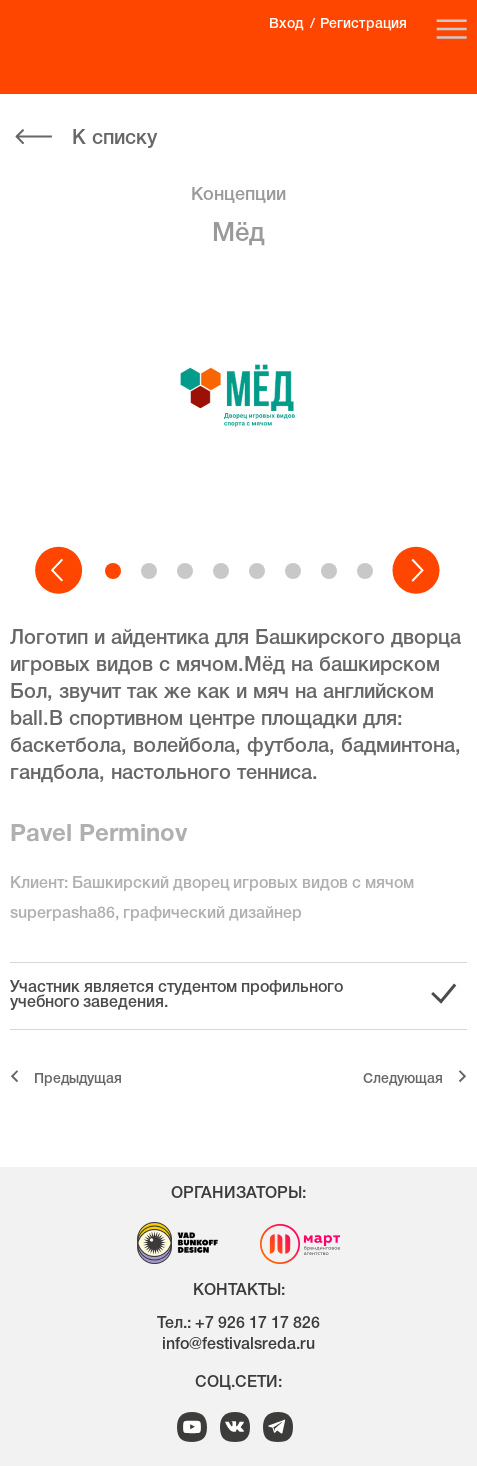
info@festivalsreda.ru (238, 1345)
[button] (60, 571)
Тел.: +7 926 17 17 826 (238, 1324)
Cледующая (403, 1079)
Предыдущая (78, 1079)
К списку (114, 139)
